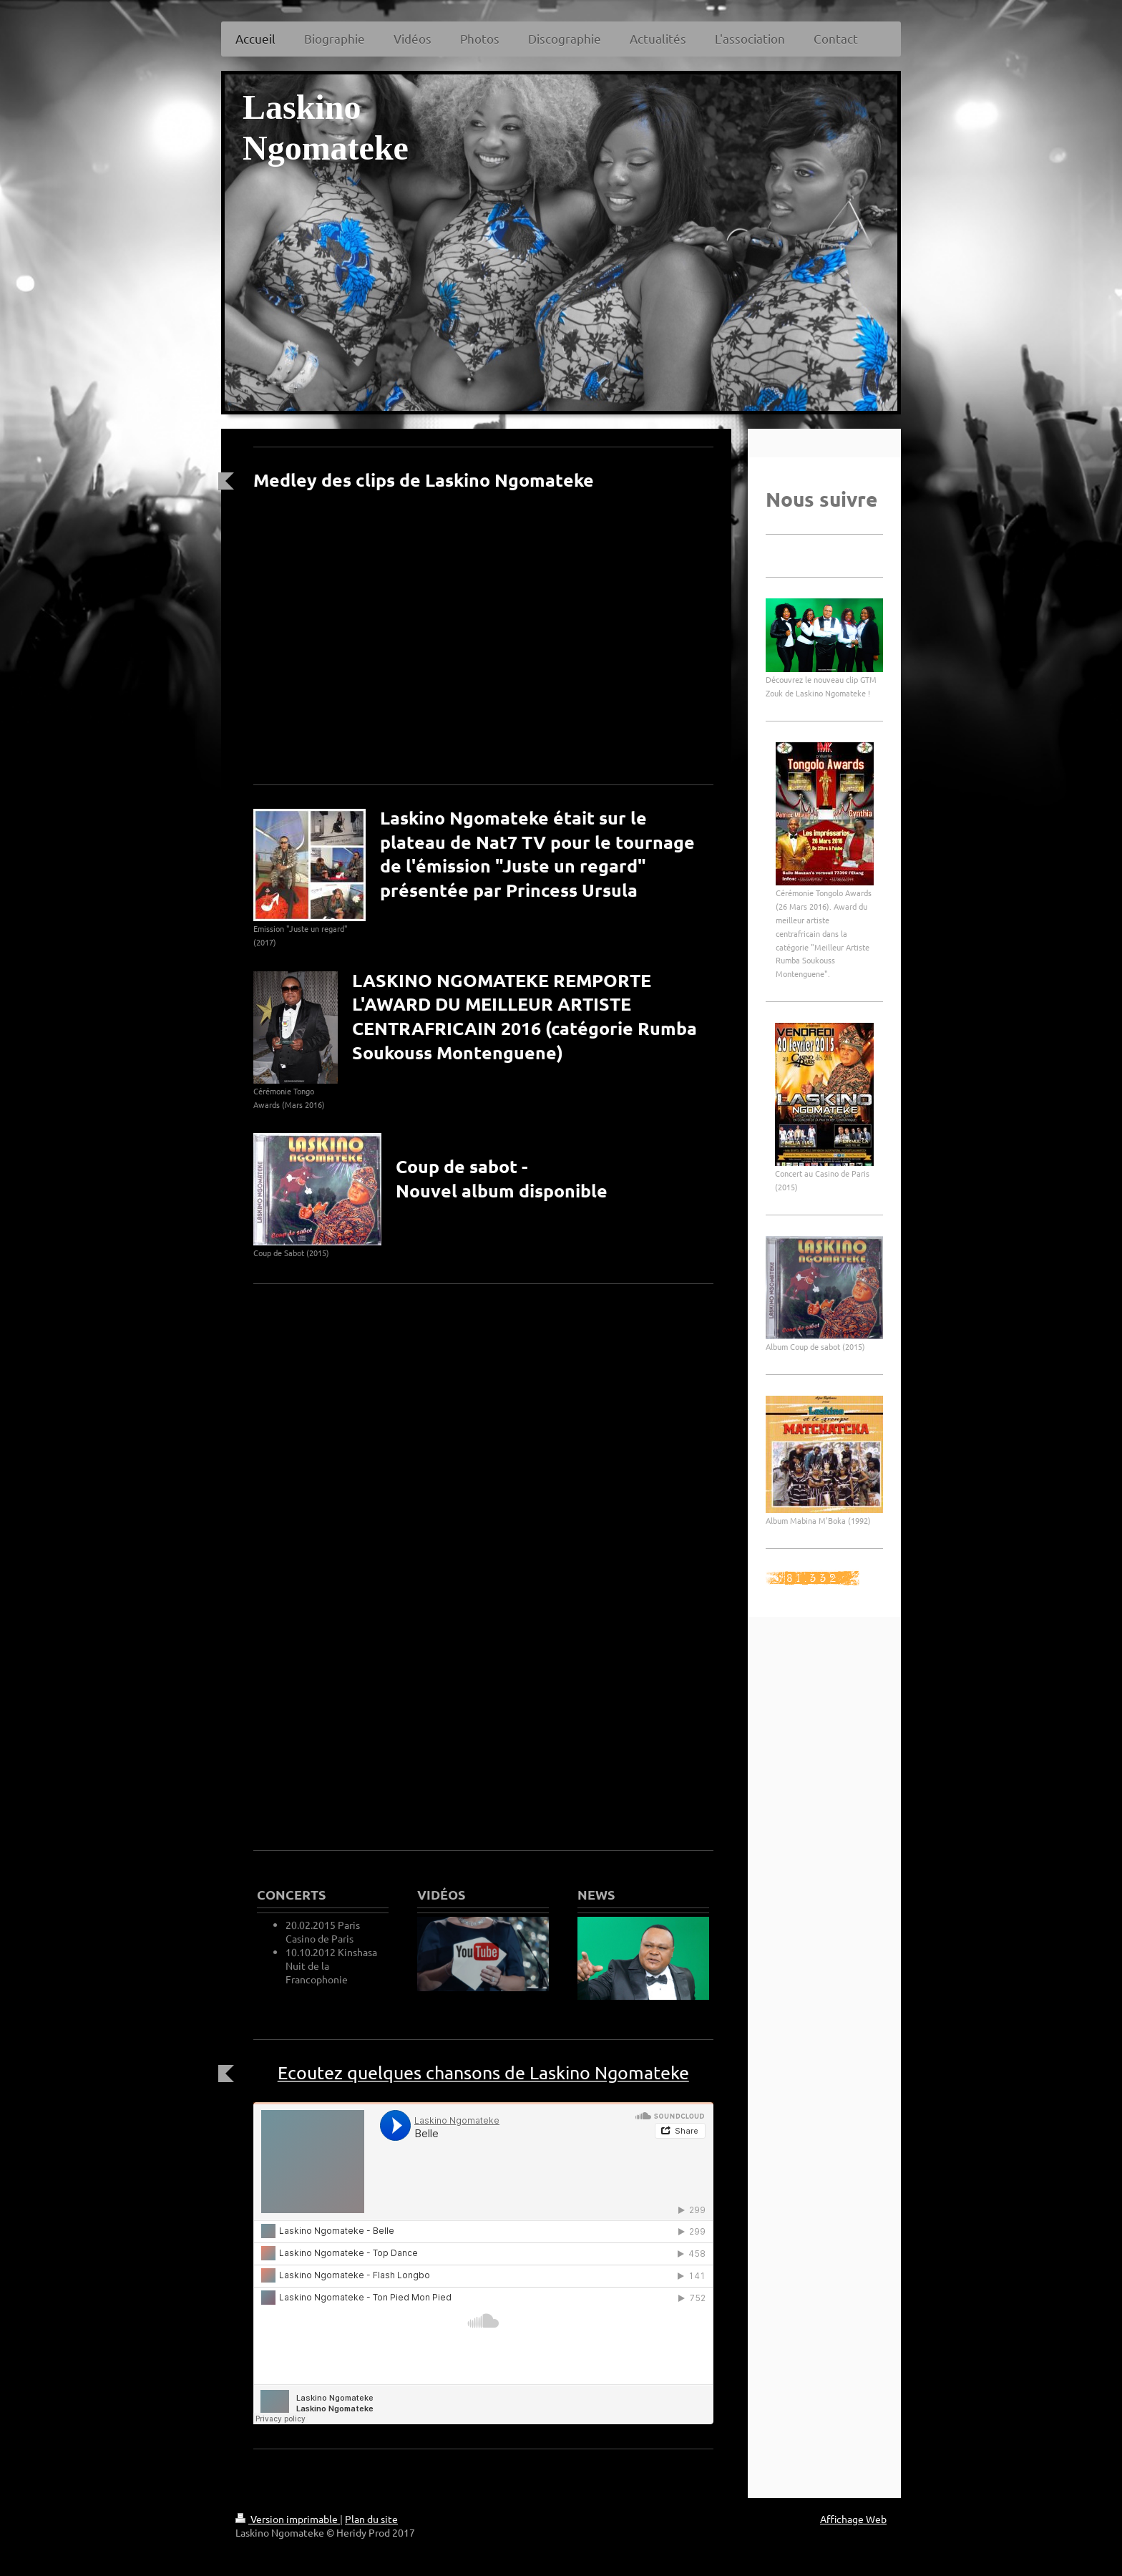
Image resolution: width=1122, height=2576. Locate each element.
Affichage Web (853, 2518)
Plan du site (371, 2518)
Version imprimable (287, 2518)
